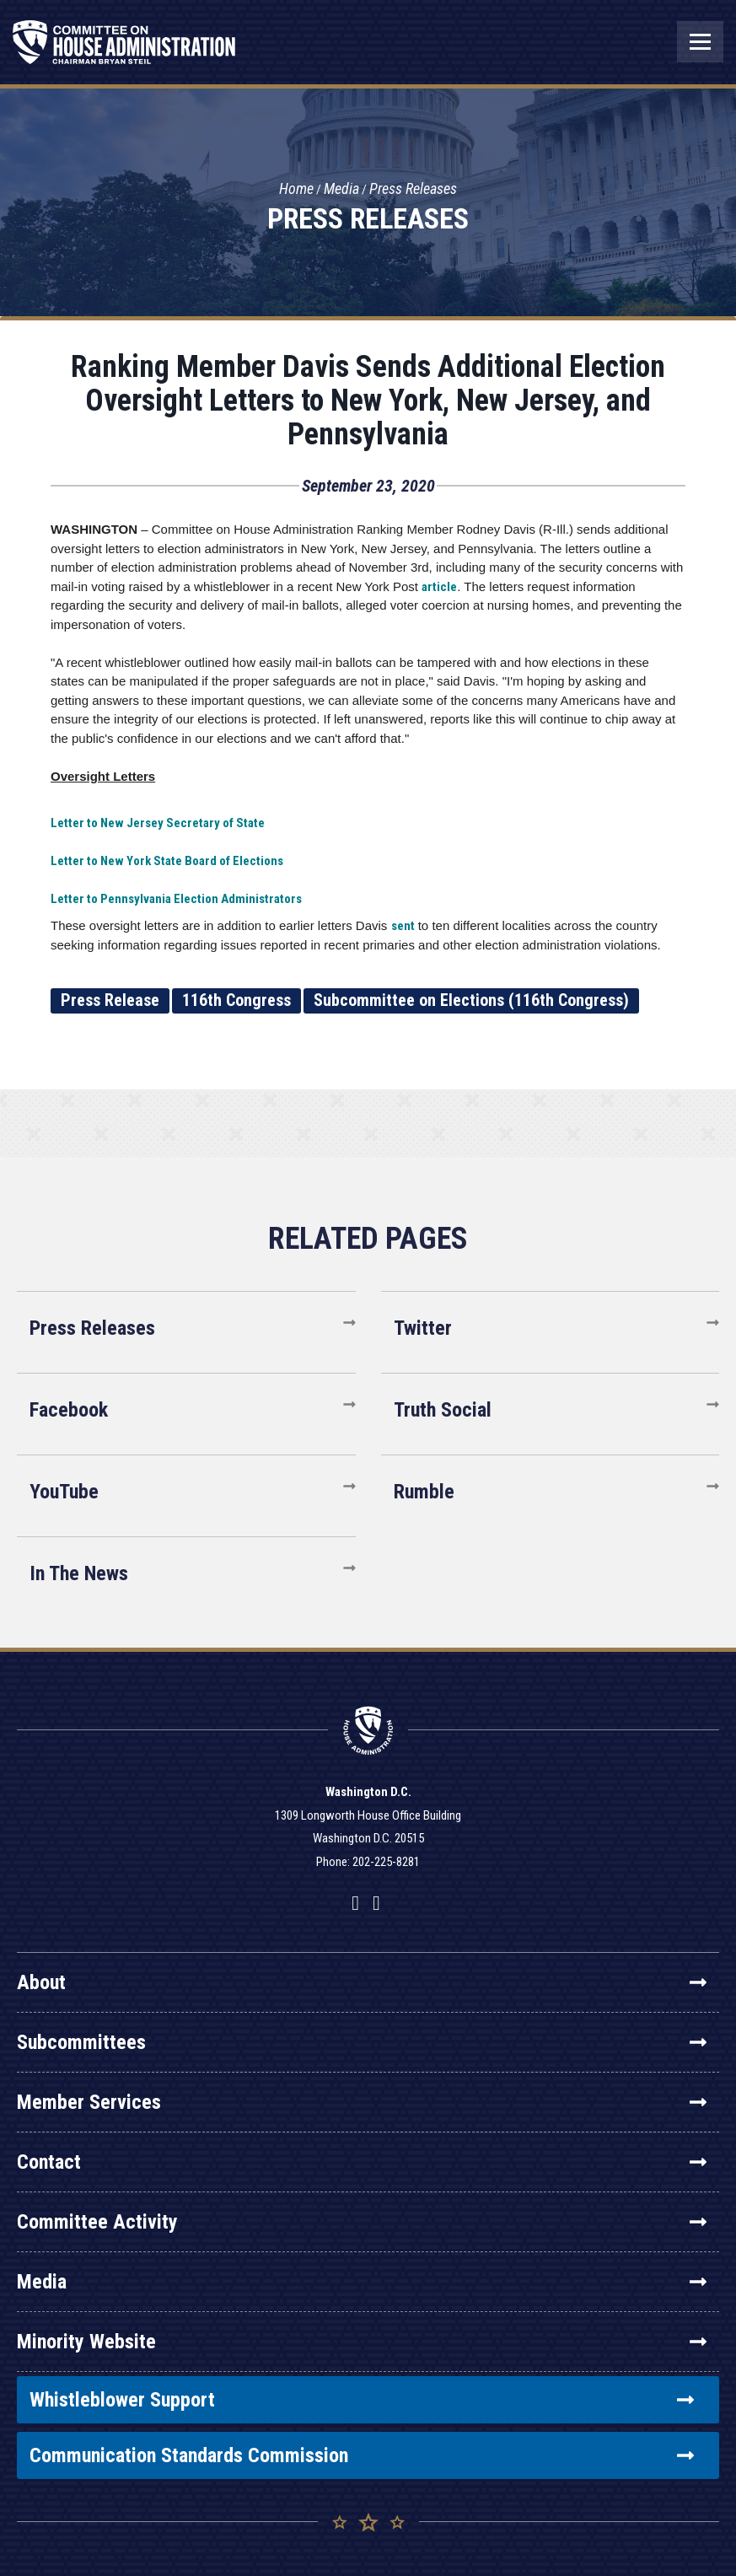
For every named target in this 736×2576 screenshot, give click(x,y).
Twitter (423, 1328)
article (439, 586)
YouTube (64, 1491)
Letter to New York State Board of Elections (167, 861)
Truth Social (443, 1410)
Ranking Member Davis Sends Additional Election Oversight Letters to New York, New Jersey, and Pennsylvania (368, 400)
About (361, 1982)
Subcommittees (361, 2042)
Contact (361, 2162)
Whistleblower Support (362, 2399)
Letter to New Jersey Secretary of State (158, 823)
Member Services (361, 2102)
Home (296, 188)
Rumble (424, 1491)
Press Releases (413, 188)
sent (403, 925)
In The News (79, 1573)
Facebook (69, 1410)
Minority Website (361, 2341)
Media (341, 188)
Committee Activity (361, 2222)
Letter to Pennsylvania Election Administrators (176, 898)
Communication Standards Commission (362, 2455)
